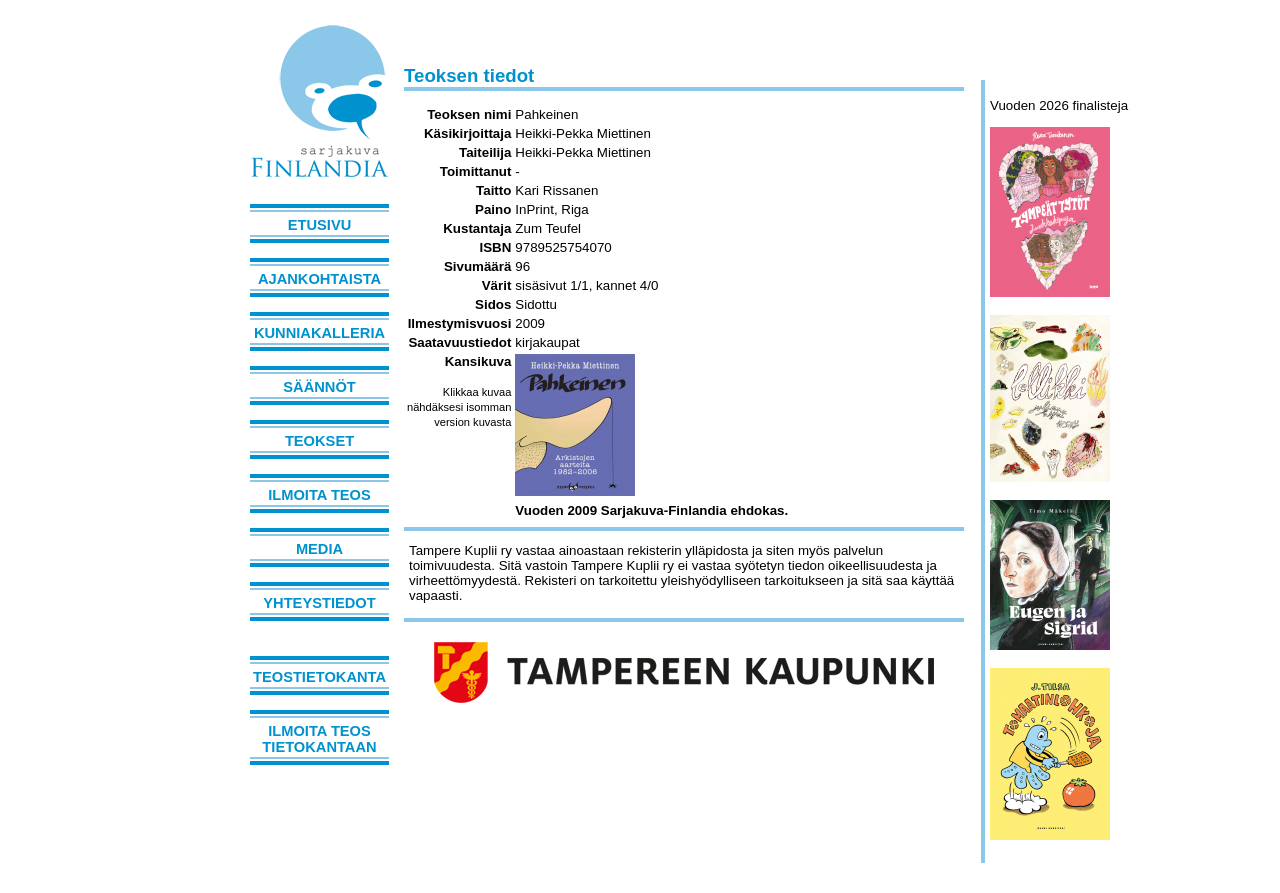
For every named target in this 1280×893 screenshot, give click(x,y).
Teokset (319, 441)
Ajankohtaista (319, 279)
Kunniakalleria (319, 333)
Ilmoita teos (319, 495)
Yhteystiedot (319, 603)
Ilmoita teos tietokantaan (319, 739)
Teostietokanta (319, 677)
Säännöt (319, 387)
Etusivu (320, 225)
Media (319, 549)
